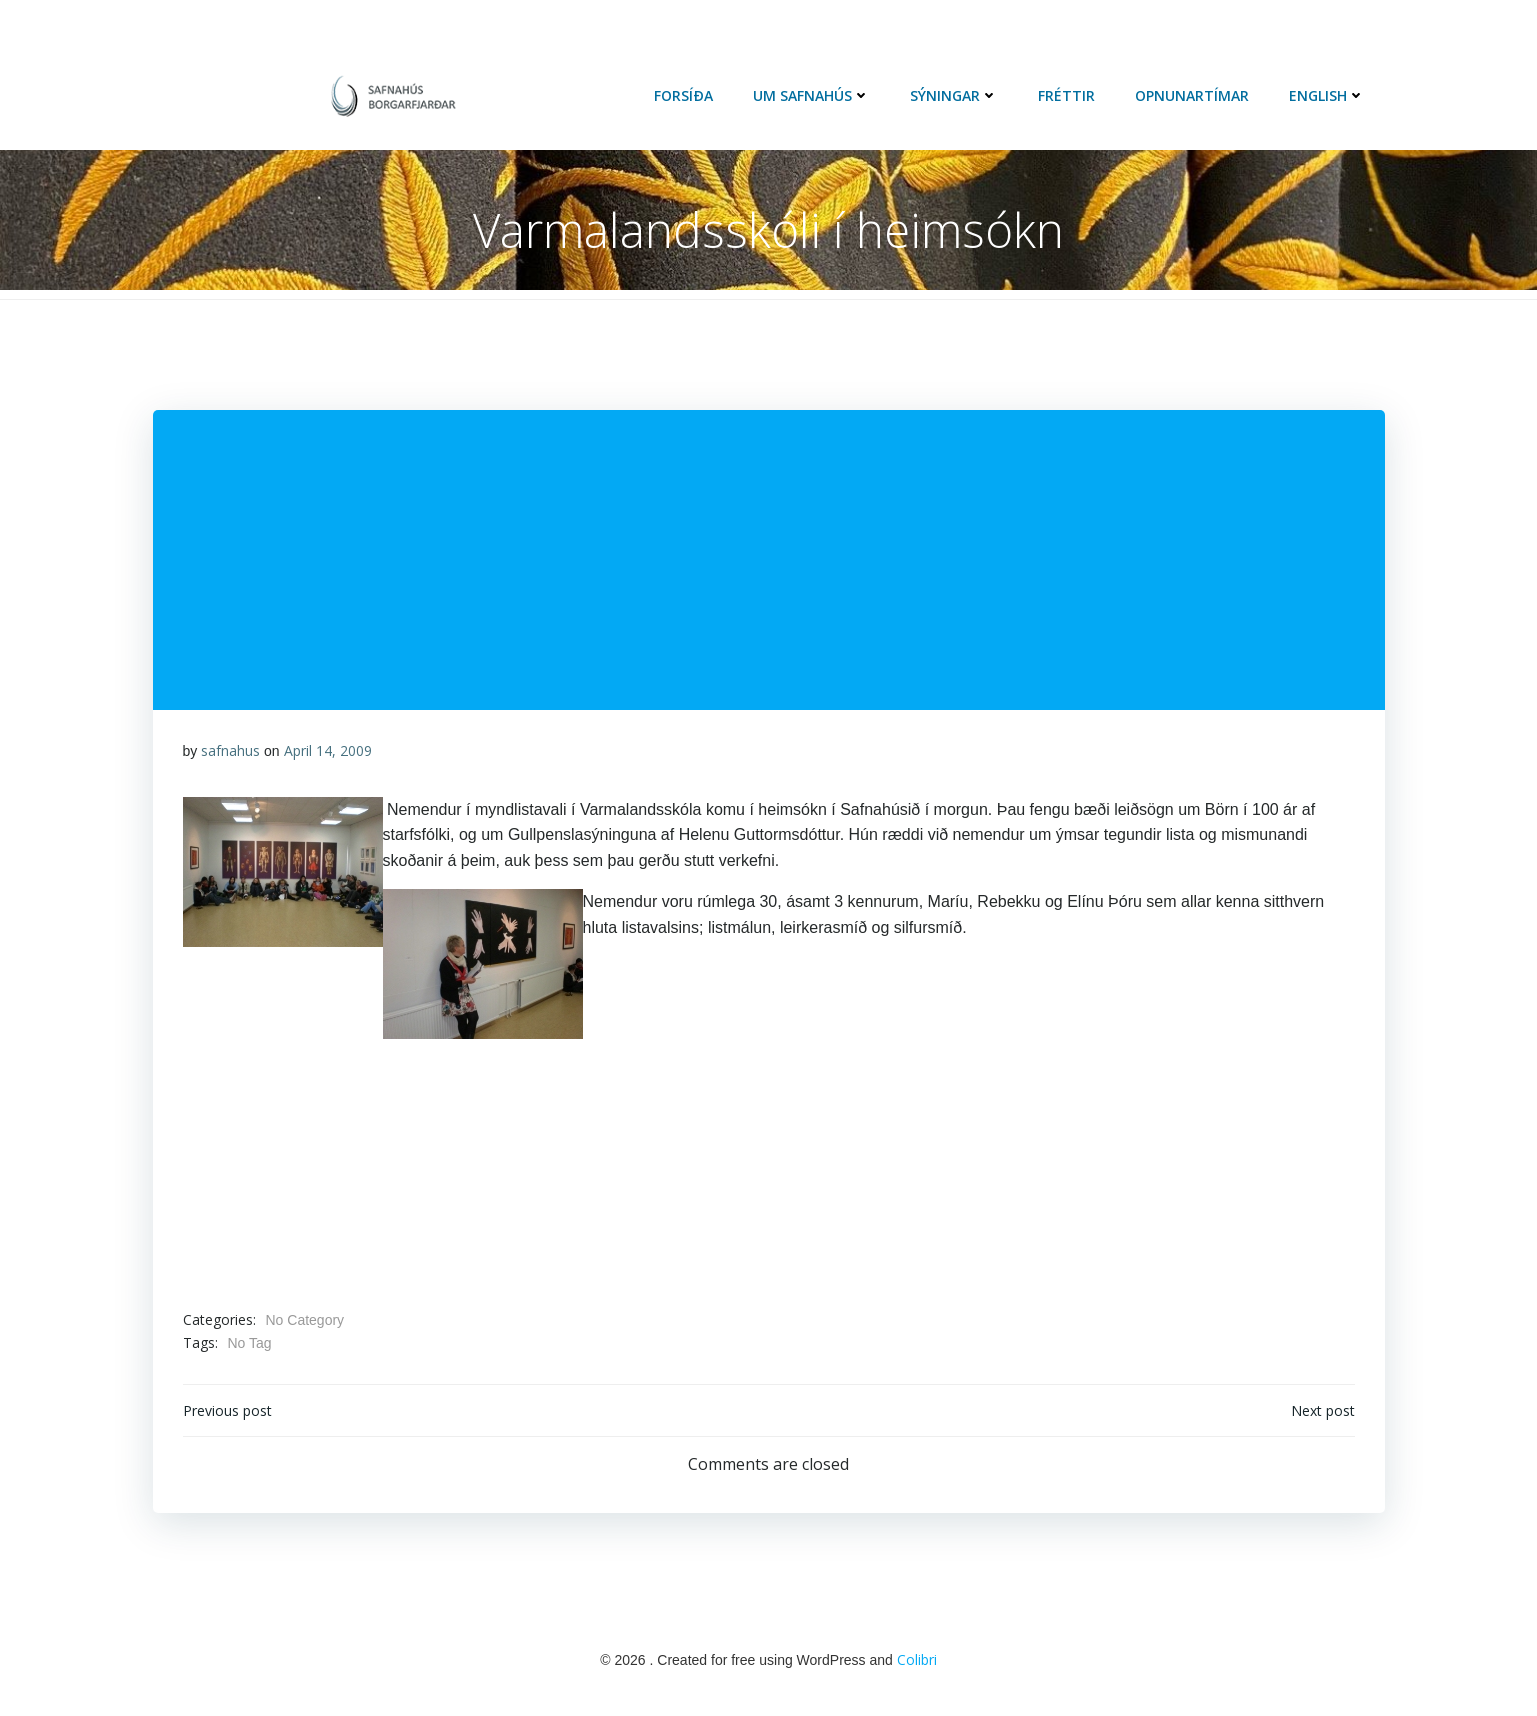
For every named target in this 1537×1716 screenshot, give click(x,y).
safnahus (230, 750)
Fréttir (1066, 95)
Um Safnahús (811, 95)
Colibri (917, 1659)
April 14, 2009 (328, 750)
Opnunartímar (1192, 95)
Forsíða (683, 95)
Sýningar (954, 95)
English (1327, 95)
